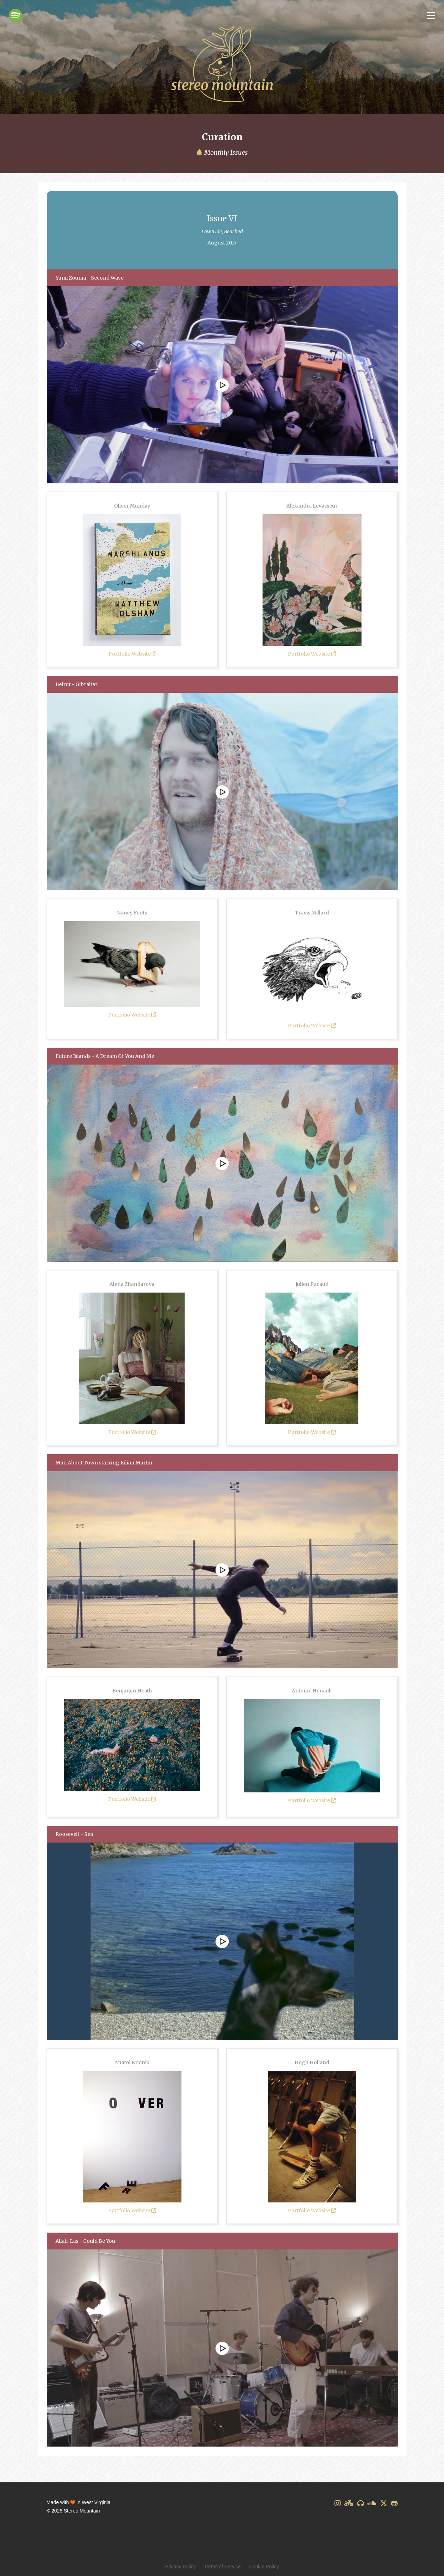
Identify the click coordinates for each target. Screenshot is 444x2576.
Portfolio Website (131, 654)
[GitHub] (394, 2503)
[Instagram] (337, 2503)
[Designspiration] (348, 2503)
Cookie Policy (264, 2566)
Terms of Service (222, 2566)
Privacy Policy (180, 2566)
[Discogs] (360, 2503)
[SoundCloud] (371, 2503)
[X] (383, 2503)
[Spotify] (15, 15)
